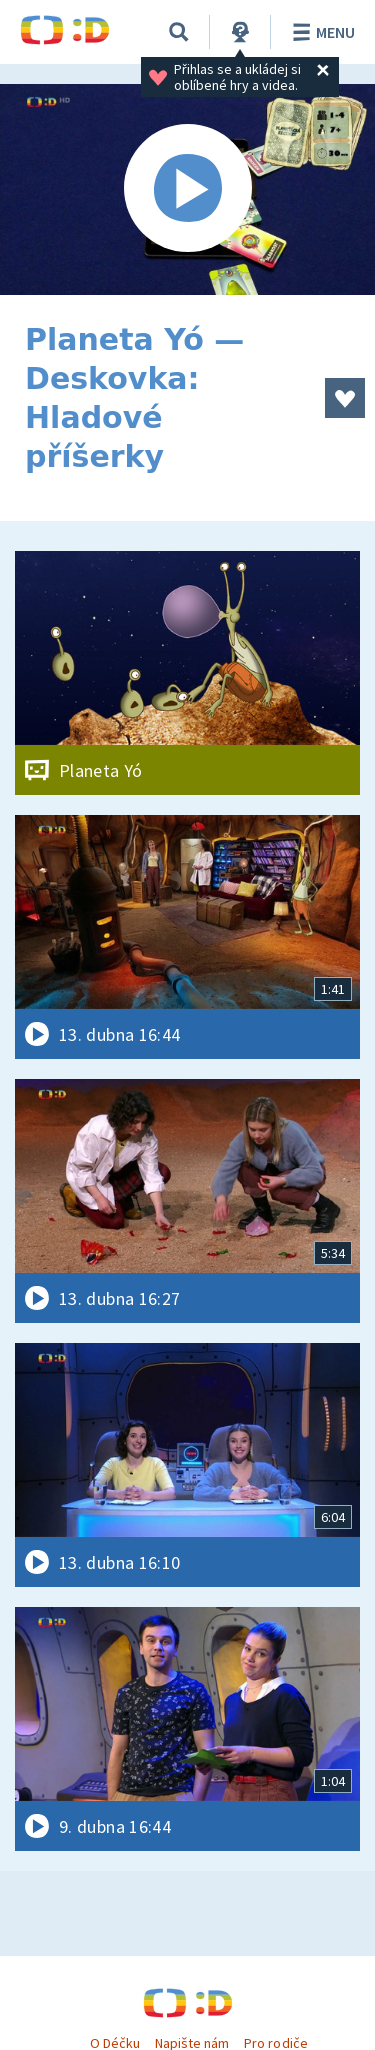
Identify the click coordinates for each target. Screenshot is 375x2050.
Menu (320, 32)
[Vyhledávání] (179, 32)
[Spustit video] (187, 189)
